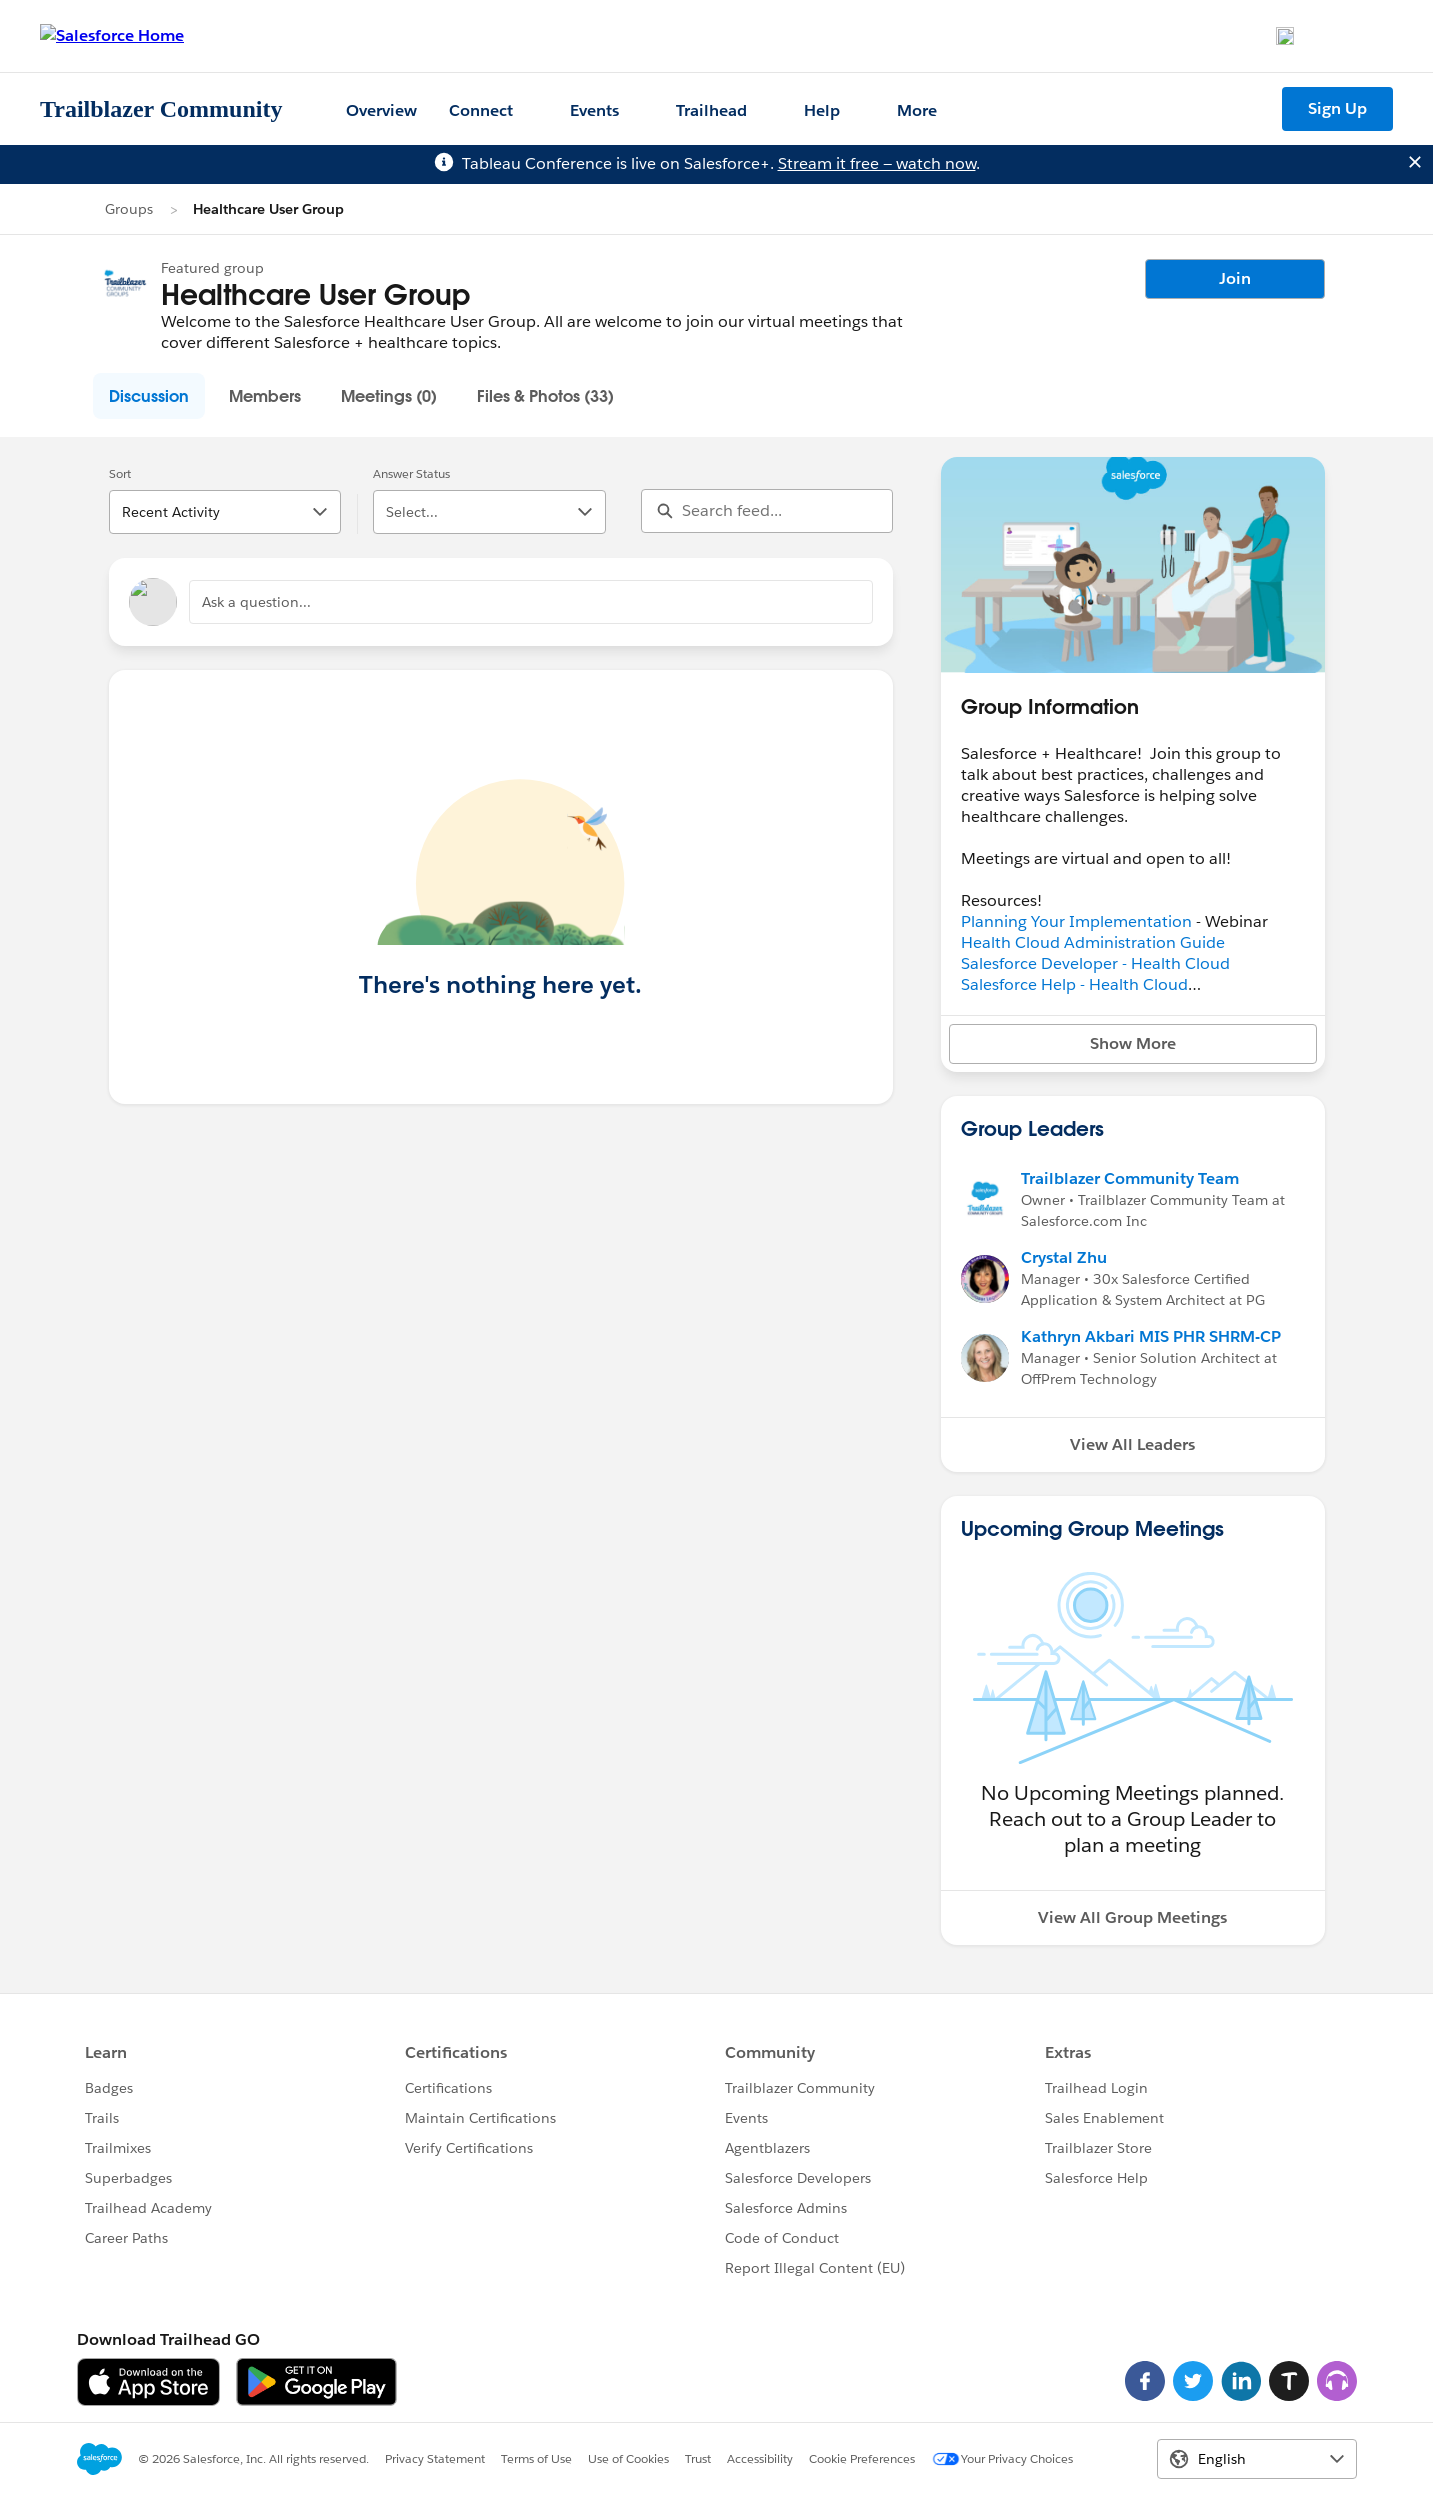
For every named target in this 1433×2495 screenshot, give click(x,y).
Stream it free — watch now (877, 163)
